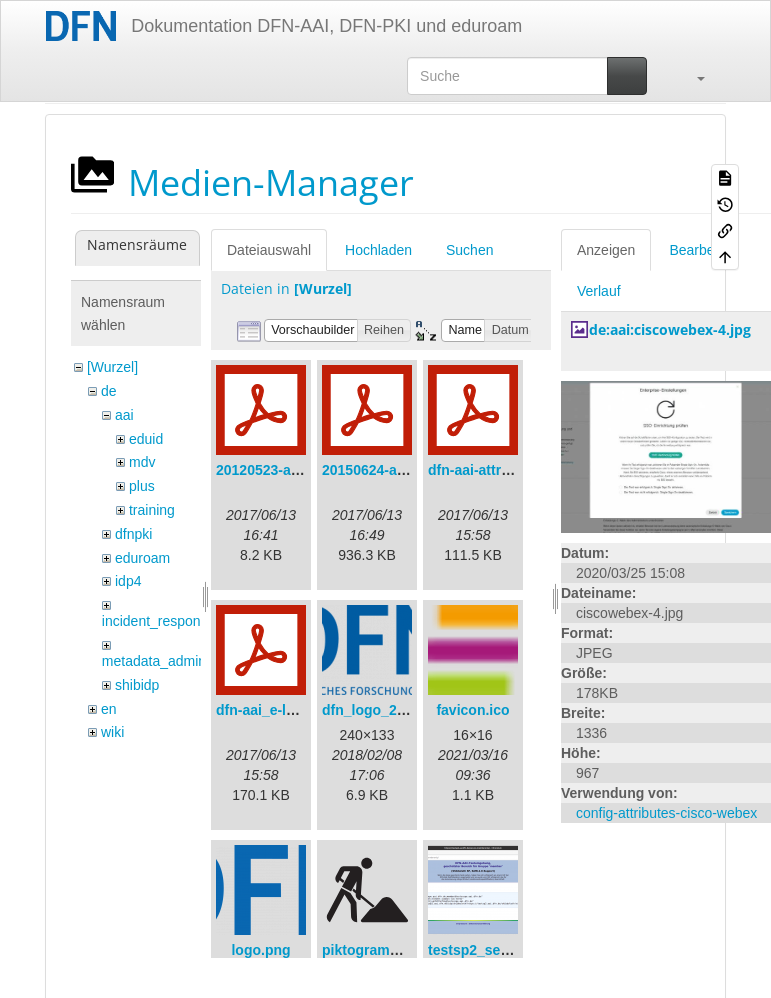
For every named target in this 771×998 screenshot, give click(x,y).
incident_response (159, 621)
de (109, 391)
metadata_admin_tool (169, 661)
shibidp (137, 685)
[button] (691, 76)
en (109, 709)
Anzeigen (606, 250)
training (152, 510)
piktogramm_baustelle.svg (410, 950)
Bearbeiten (703, 250)
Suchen (469, 250)
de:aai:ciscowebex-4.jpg (670, 329)
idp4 (128, 581)
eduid (146, 439)
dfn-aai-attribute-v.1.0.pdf (511, 470)
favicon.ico (472, 710)
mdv (142, 462)
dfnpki (133, 534)
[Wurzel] (112, 367)
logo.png (260, 950)
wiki (112, 732)
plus (142, 486)
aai (124, 415)
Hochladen (378, 250)
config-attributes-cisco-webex (666, 813)
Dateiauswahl (269, 250)
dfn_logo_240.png (382, 710)
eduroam (142, 558)
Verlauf (599, 291)
